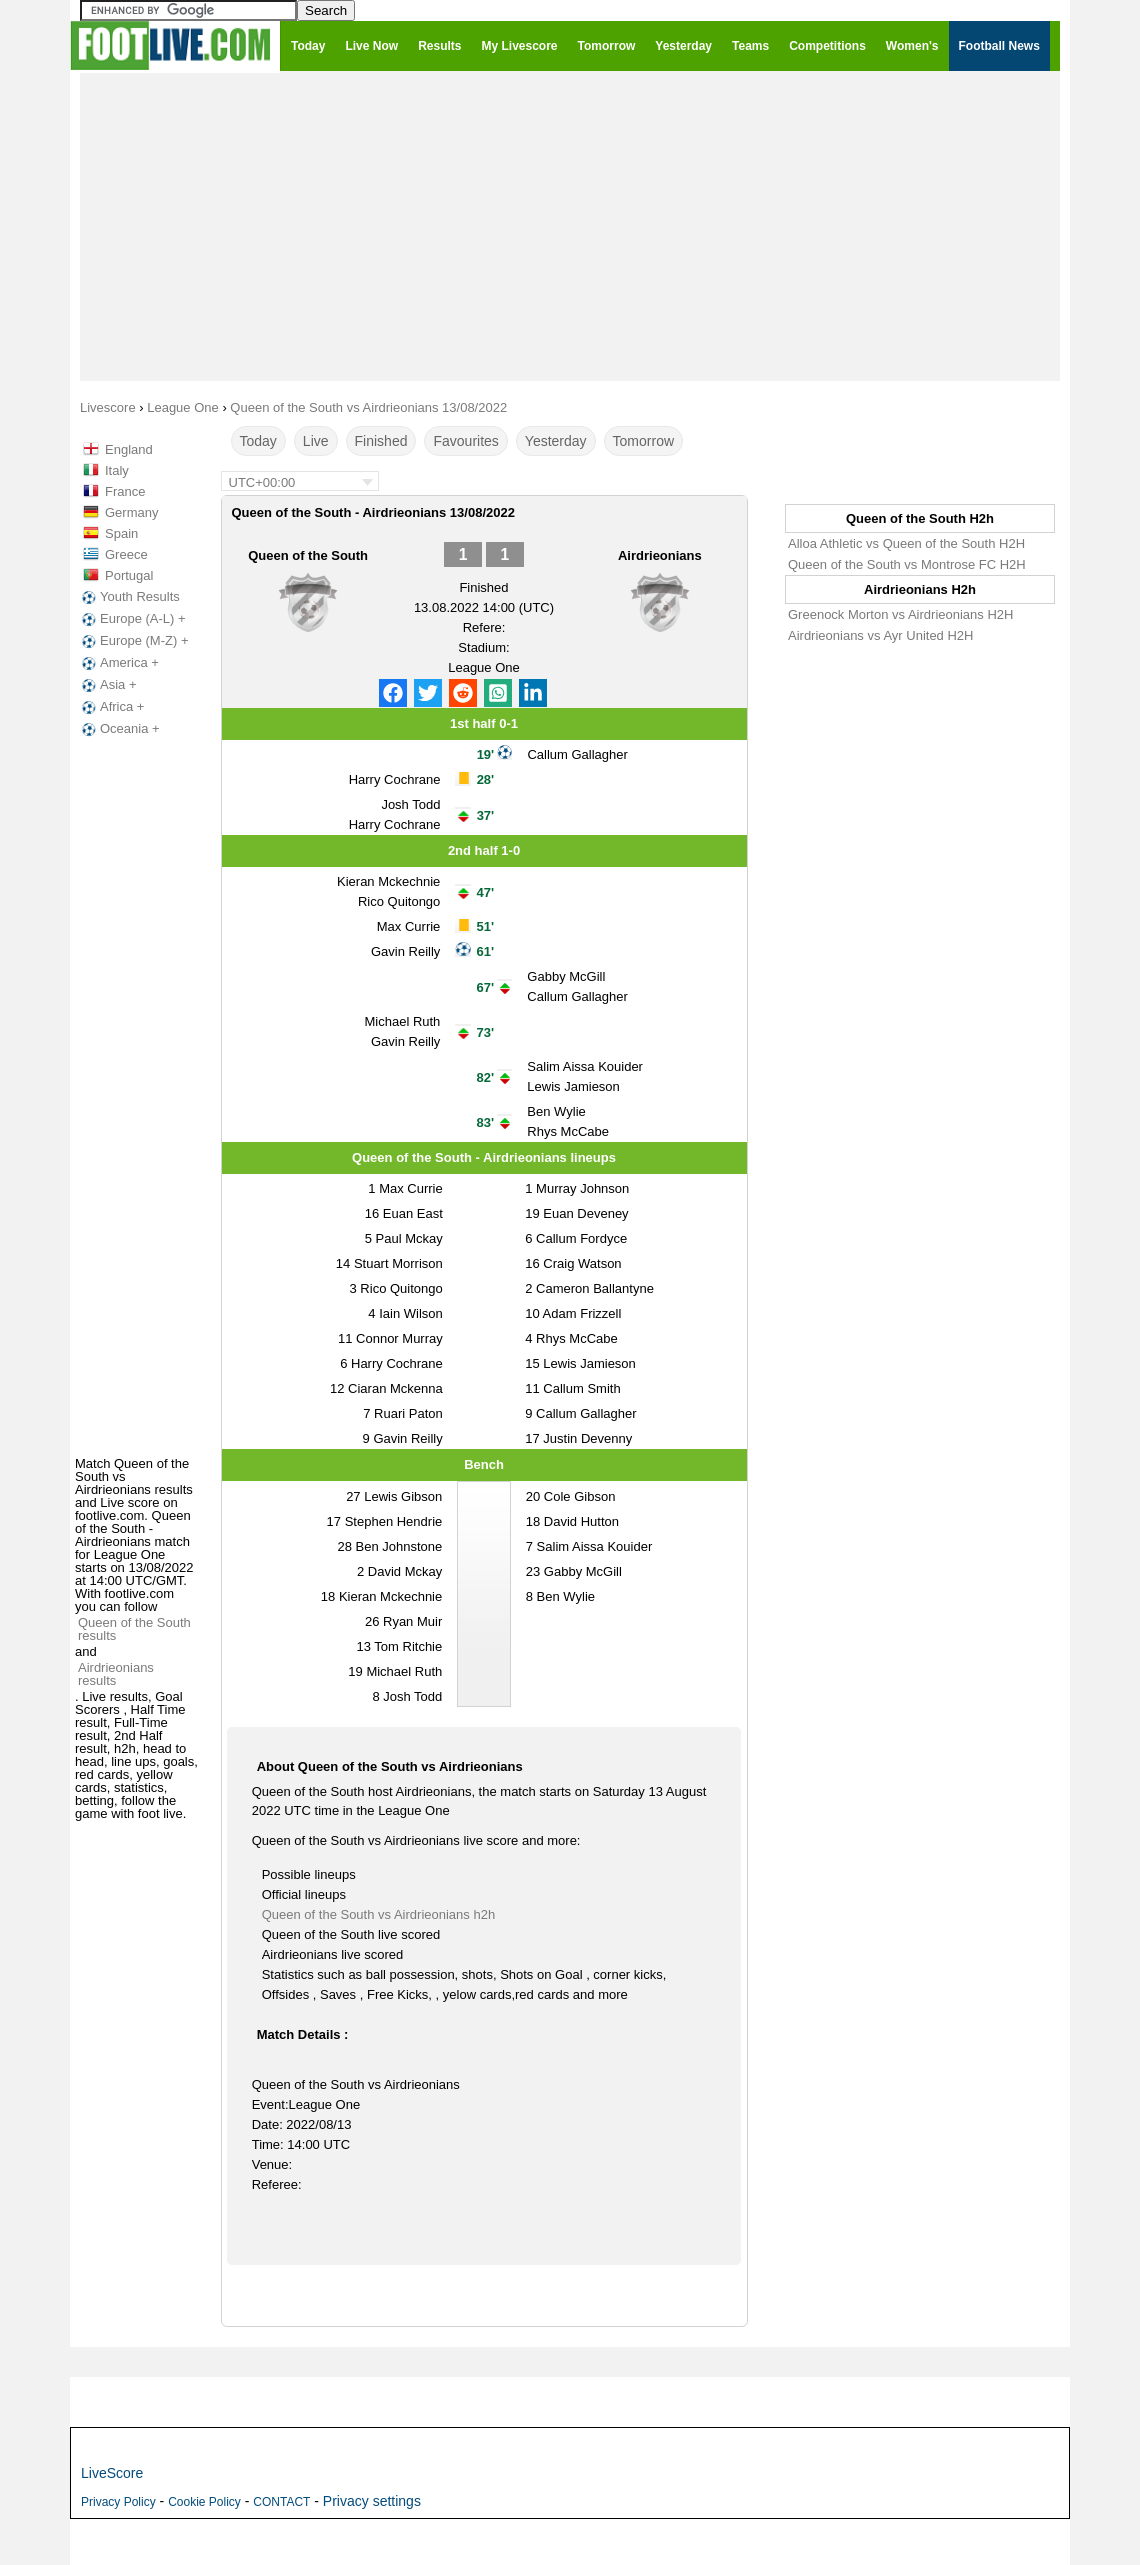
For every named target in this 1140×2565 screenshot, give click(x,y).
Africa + (111, 707)
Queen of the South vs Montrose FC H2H (907, 564)
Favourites (465, 441)
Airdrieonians (660, 555)
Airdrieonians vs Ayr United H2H (880, 635)
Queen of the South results (134, 1629)
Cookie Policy (204, 2502)
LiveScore (112, 2473)
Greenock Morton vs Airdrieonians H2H (900, 614)
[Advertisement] (570, 226)
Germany (131, 512)
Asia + (107, 685)
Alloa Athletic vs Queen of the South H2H (906, 543)
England (129, 449)
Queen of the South (308, 555)
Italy (117, 470)
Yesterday (556, 441)
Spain (121, 533)
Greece (126, 554)
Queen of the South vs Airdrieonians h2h (378, 1914)
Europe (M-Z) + (133, 641)
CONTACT (281, 2502)
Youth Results (129, 597)
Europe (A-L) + (132, 619)
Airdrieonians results (116, 1674)
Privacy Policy (118, 2502)
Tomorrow (643, 441)
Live (316, 441)
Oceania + (119, 729)
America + (118, 663)
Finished (381, 441)
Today (258, 441)
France (125, 491)
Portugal (129, 575)
